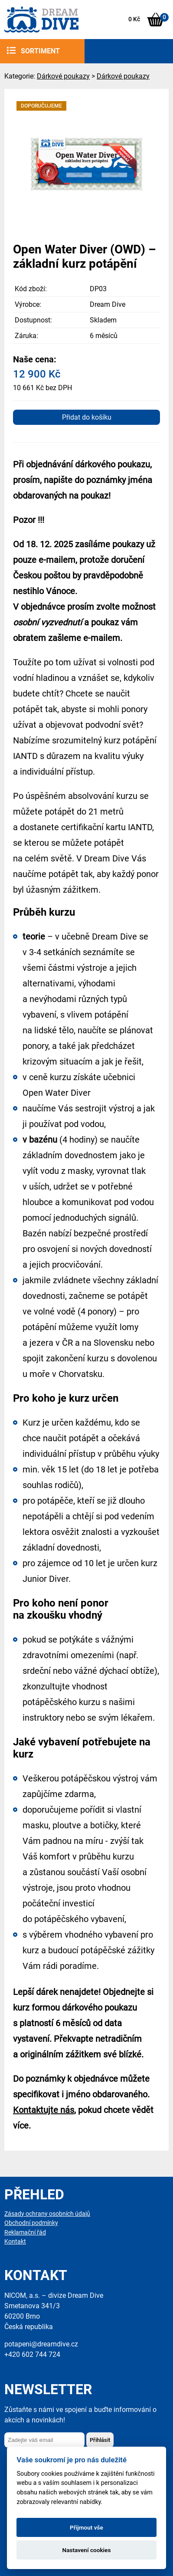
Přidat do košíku (86, 417)
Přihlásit (100, 2440)
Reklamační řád (25, 2232)
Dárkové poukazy (63, 76)
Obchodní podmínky (31, 2223)
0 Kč (134, 19)
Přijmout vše (86, 2527)
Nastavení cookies (86, 2549)
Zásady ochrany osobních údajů (47, 2214)
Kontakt (15, 2241)
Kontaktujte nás (43, 2110)
